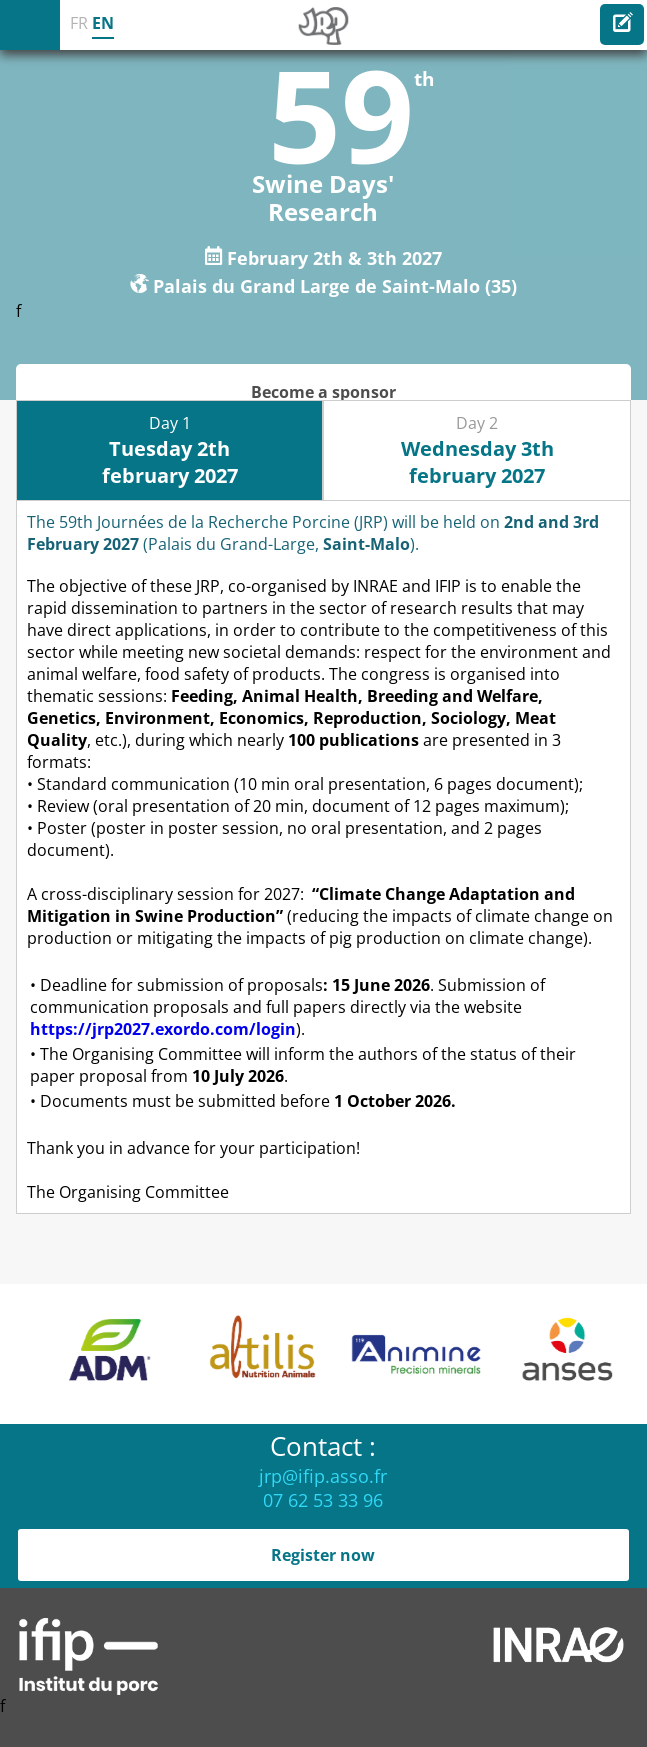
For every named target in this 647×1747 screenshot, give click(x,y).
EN (103, 23)
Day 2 (477, 450)
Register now (323, 1555)
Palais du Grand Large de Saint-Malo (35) (335, 285)
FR (79, 23)
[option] (100, 1354)
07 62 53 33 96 (323, 1500)
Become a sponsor (323, 392)
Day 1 (170, 450)
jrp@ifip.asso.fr (323, 1476)
